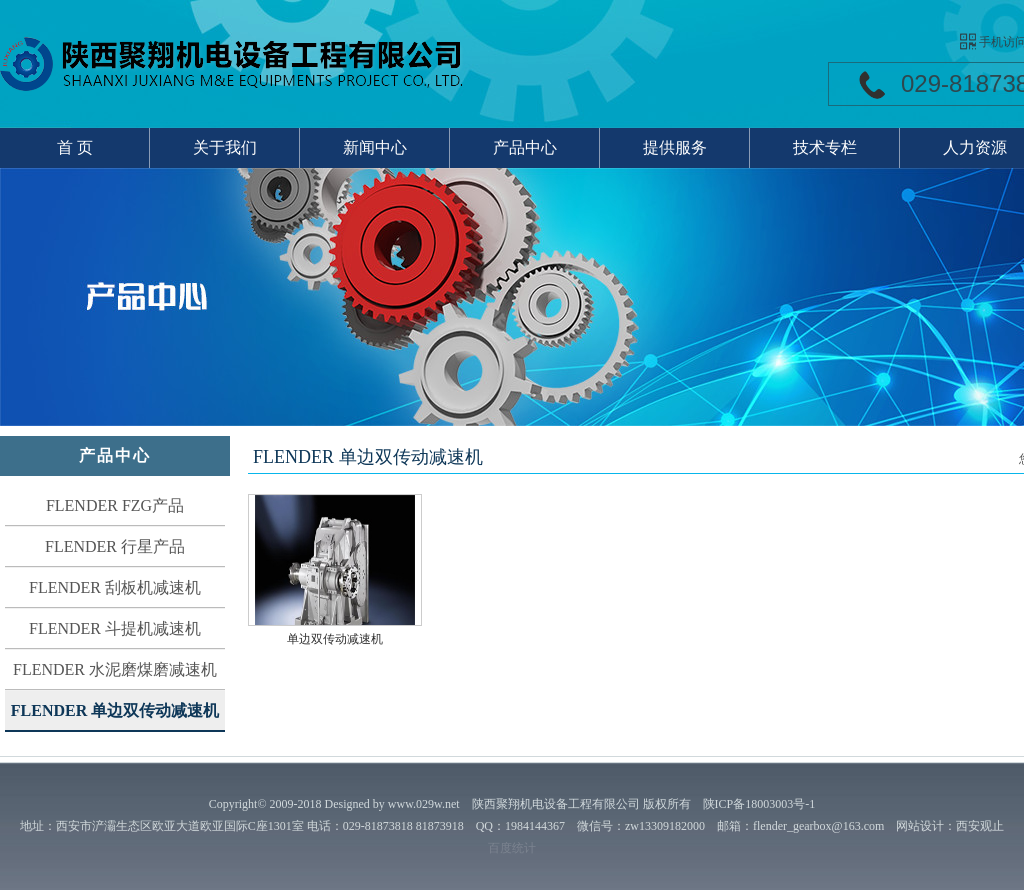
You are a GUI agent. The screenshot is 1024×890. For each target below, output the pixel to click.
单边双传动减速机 (335, 639)
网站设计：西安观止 (950, 826)
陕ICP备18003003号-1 (759, 804)
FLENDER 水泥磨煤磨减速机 (115, 669)
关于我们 (225, 147)
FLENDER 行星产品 (115, 546)
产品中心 (525, 147)
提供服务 (675, 147)
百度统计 (512, 848)
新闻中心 (375, 147)
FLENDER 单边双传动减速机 (115, 710)
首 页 (75, 147)
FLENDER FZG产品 (115, 505)
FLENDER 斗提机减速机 (115, 628)
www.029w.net (424, 804)
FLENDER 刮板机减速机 (115, 587)
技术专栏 (825, 147)
